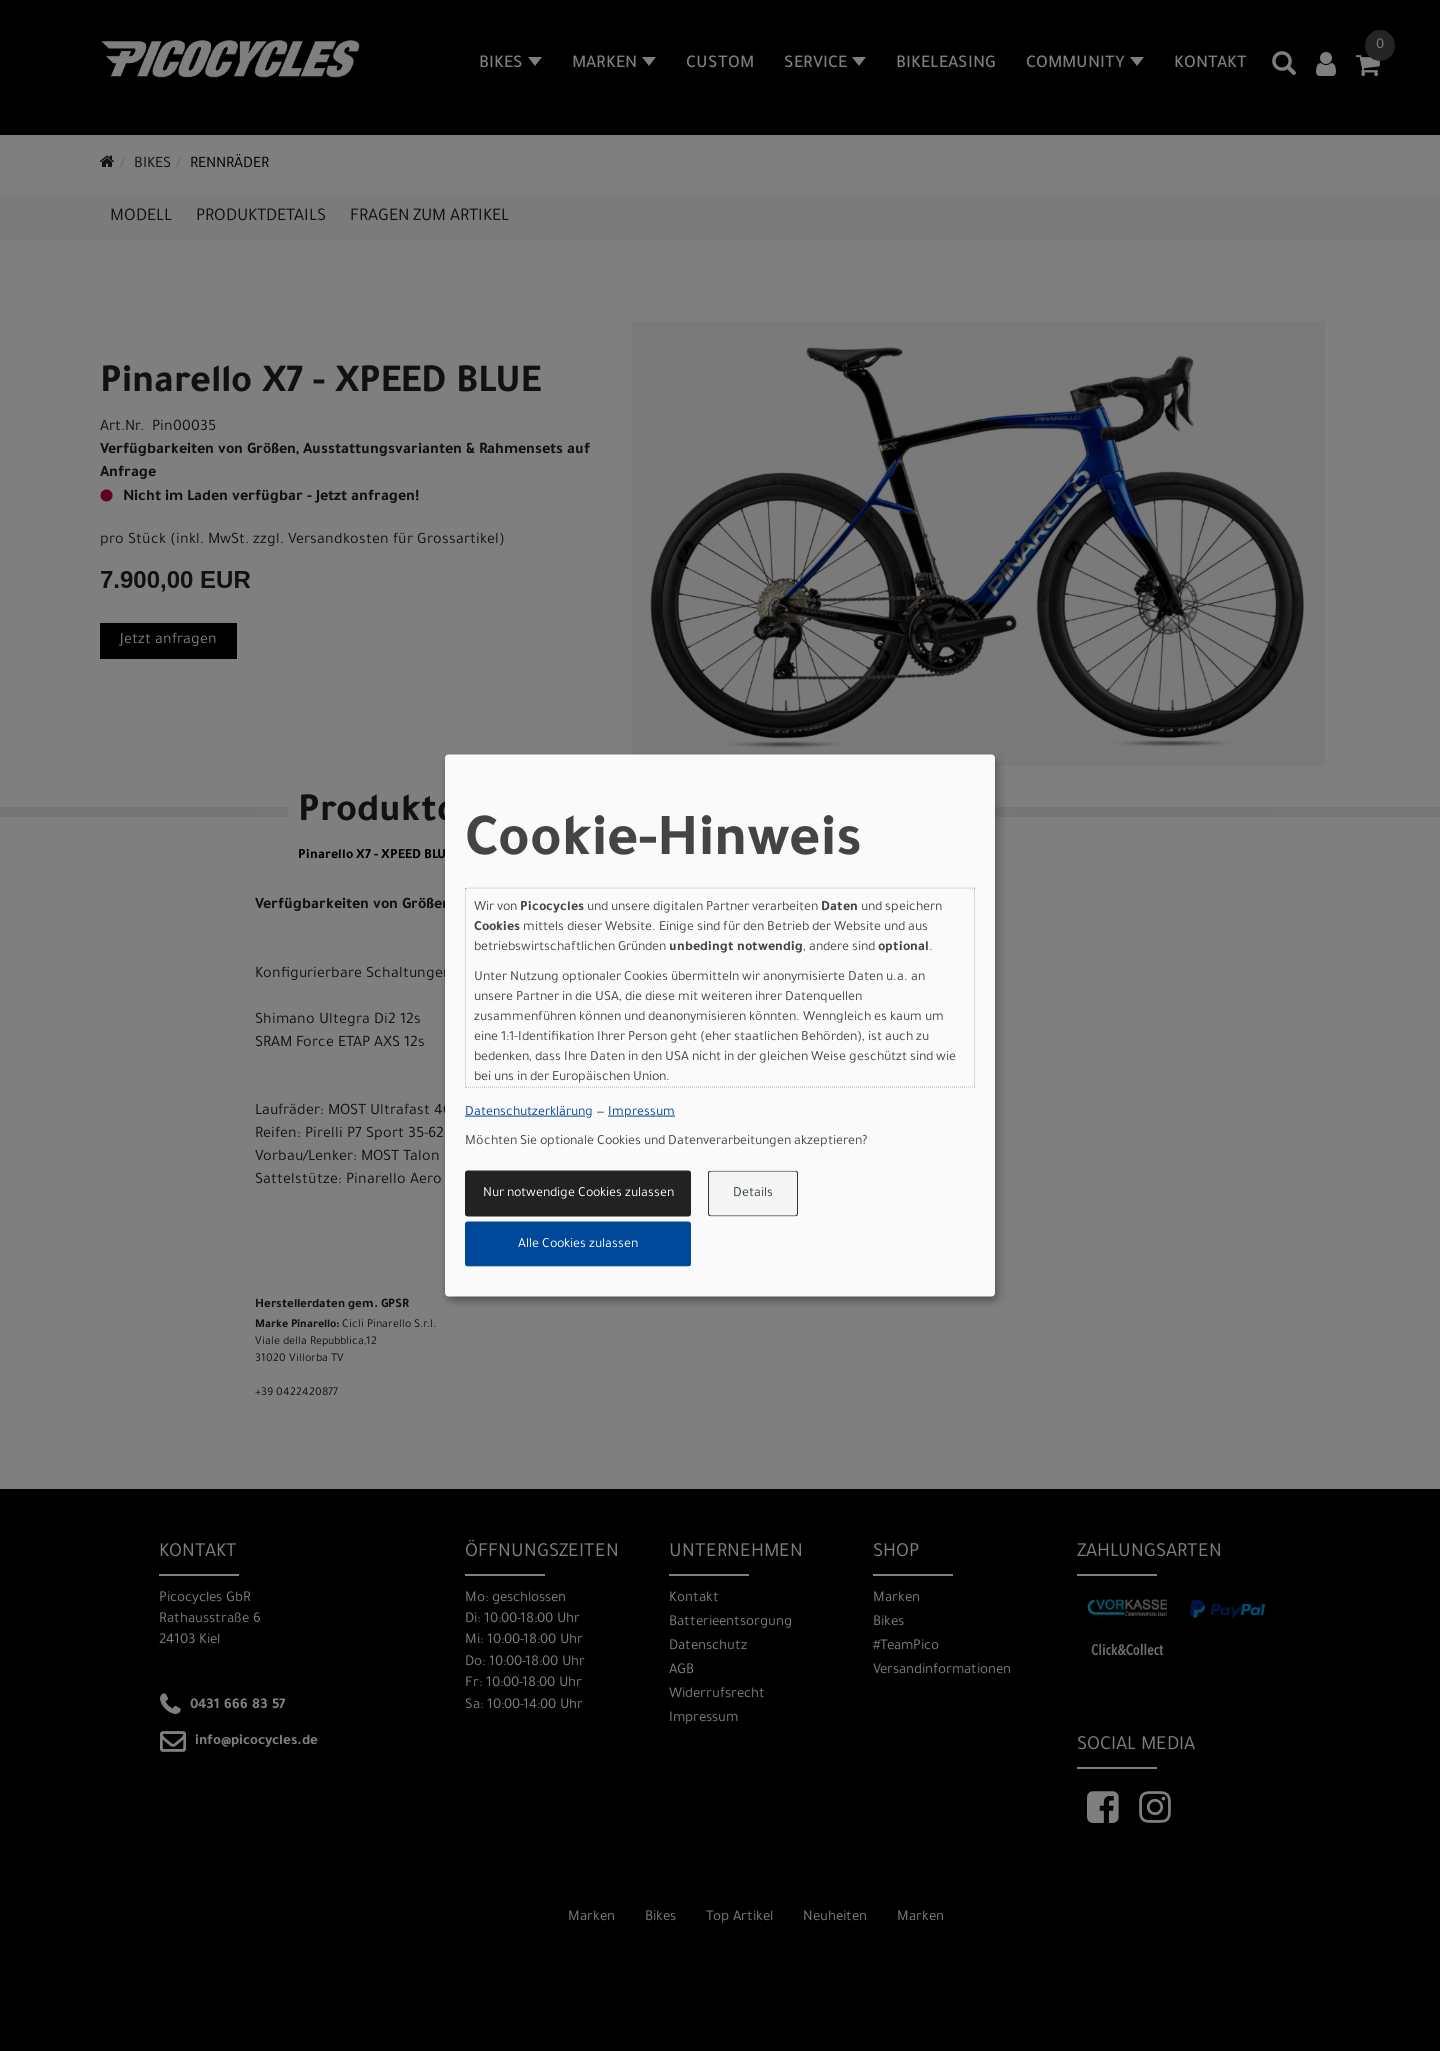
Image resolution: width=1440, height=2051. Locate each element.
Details (753, 1194)
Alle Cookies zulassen (578, 1244)
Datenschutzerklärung (529, 1112)
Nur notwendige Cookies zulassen (578, 1194)
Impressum (641, 1112)
